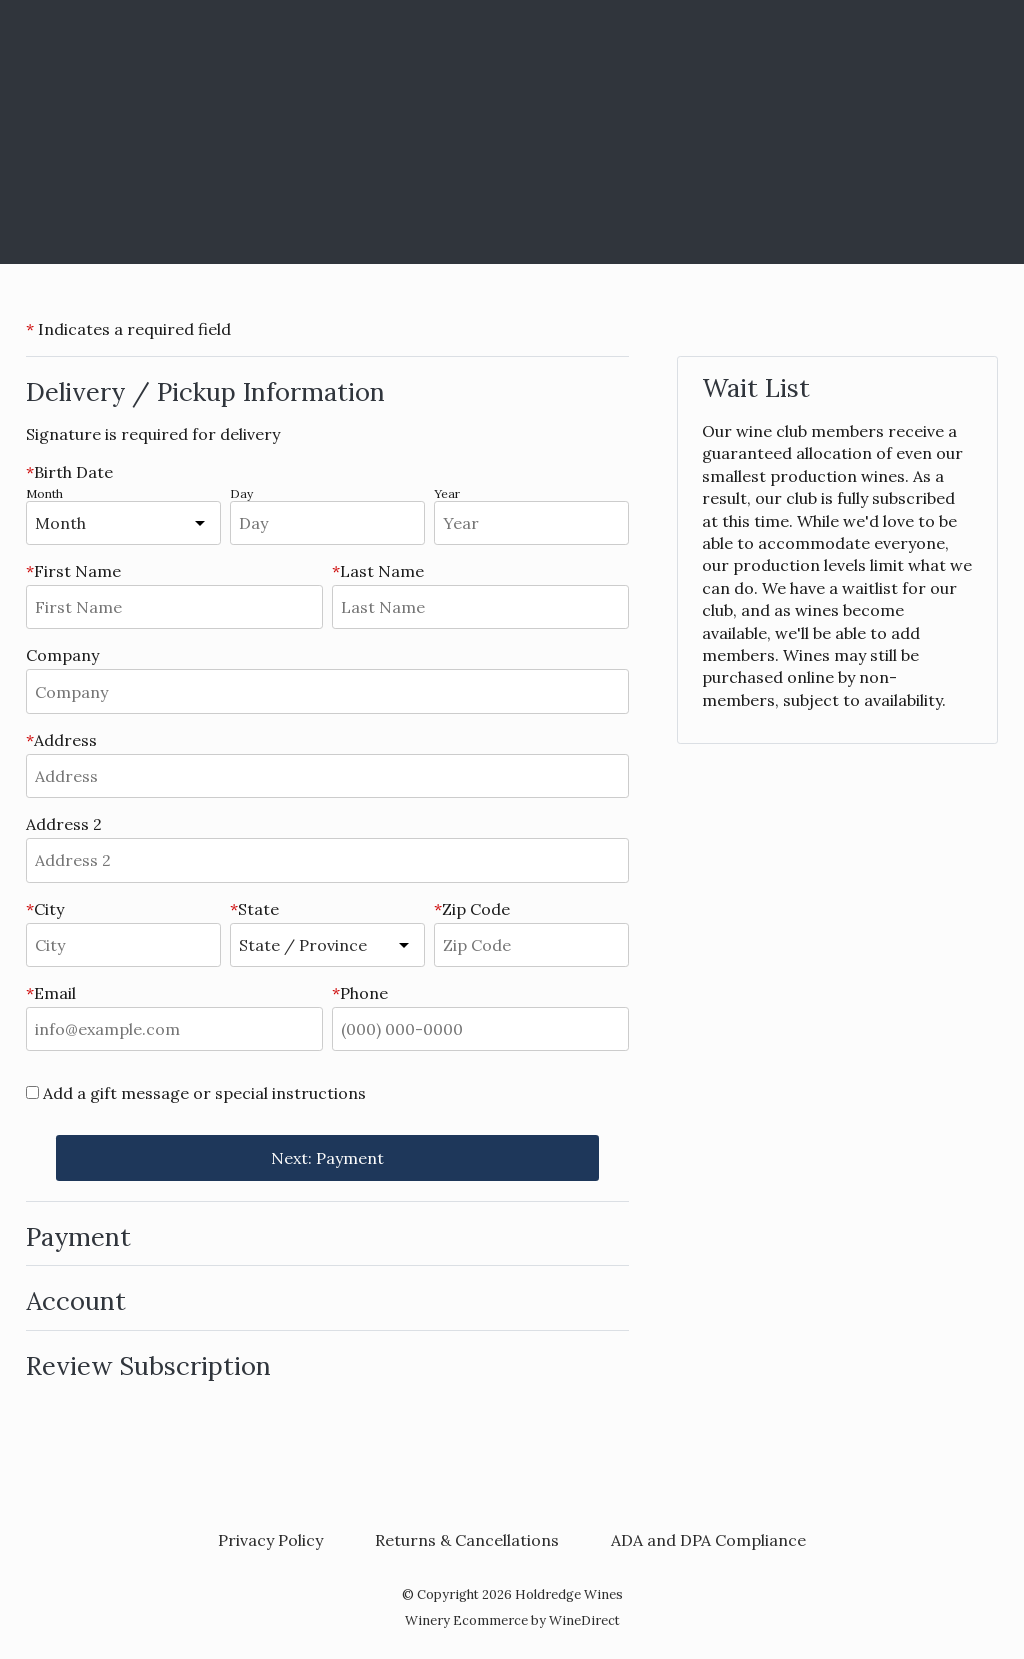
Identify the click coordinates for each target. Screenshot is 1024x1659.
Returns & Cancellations (467, 1540)
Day (241, 493)
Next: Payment (327, 1158)
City (45, 909)
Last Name (378, 571)
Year (447, 493)
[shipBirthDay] (327, 523)
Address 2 (64, 824)
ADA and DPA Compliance (708, 1540)
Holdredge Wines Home (512, 132)
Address (61, 740)
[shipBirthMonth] (152, 523)
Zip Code (472, 909)
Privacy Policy (270, 1540)
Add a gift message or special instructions (204, 1093)
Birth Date (69, 472)
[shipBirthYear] (531, 523)
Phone (360, 993)
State (254, 909)
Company (62, 655)
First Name (73, 571)
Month (44, 493)
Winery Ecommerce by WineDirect (512, 1620)
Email (51, 993)
